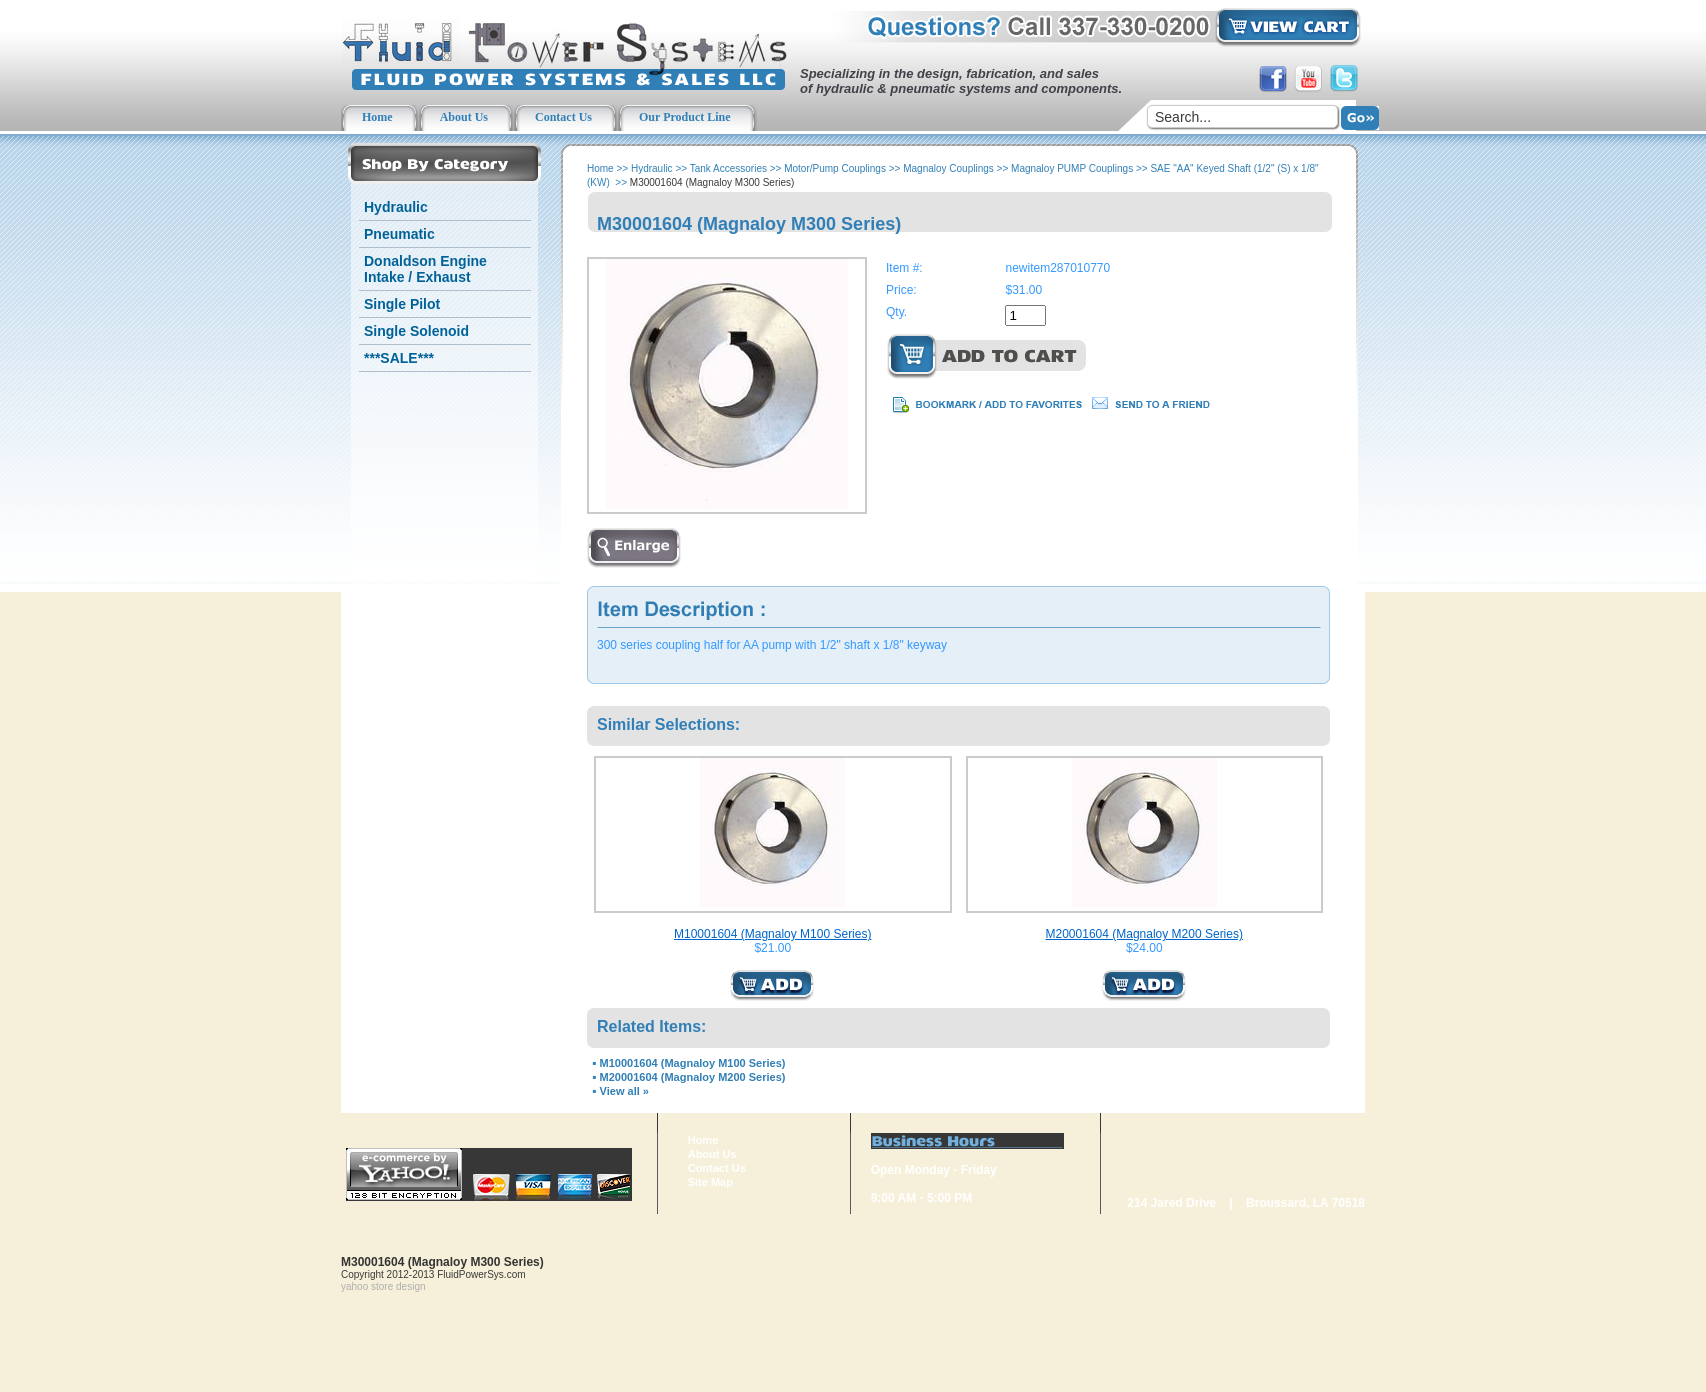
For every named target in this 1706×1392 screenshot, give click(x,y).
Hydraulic (396, 207)
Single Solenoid (416, 331)
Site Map (710, 1182)
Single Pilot (402, 304)
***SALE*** (399, 358)
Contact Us (717, 1168)
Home (600, 168)
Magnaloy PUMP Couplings (1072, 168)
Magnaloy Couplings (948, 168)
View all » (624, 1091)
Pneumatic (399, 234)
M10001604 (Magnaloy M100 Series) (772, 934)
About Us (712, 1154)
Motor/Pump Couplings (835, 168)
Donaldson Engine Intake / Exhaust (425, 269)
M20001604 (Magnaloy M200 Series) (1144, 934)
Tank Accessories (728, 168)
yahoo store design (383, 1286)
